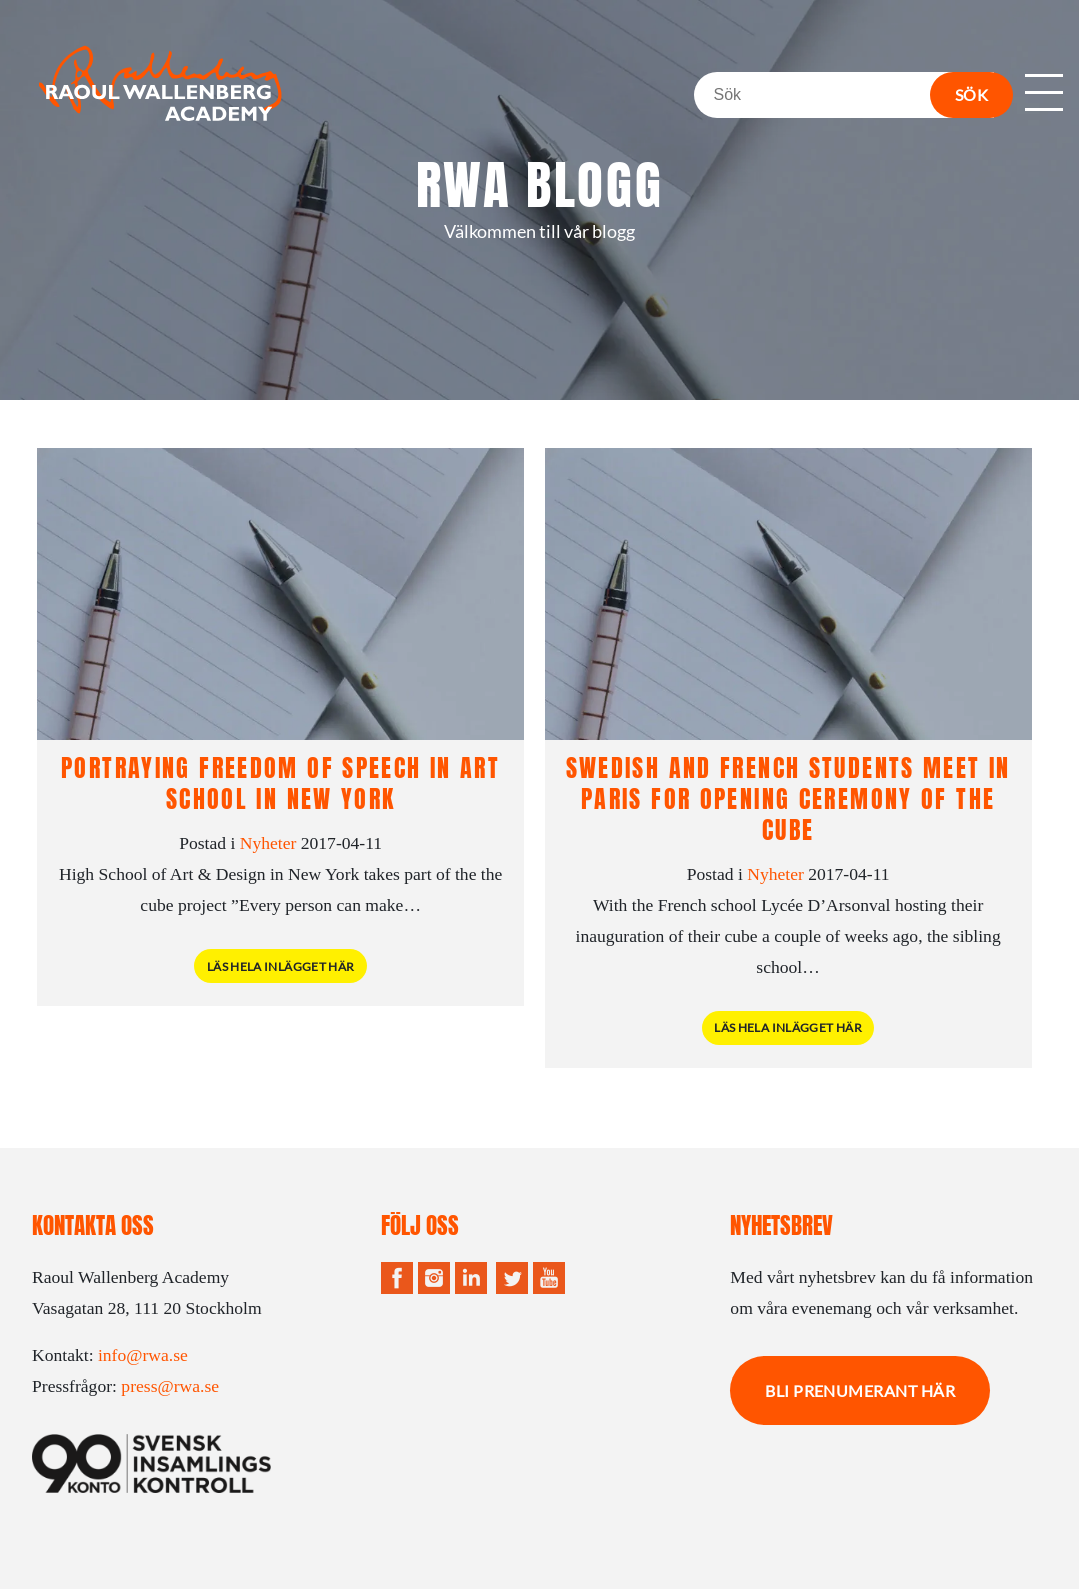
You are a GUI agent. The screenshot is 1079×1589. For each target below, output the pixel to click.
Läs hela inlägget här (281, 966)
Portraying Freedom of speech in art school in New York (280, 783)
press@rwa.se (170, 1386)
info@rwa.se (143, 1355)
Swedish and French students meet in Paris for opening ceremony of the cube (788, 799)
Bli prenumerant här (860, 1390)
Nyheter (268, 843)
